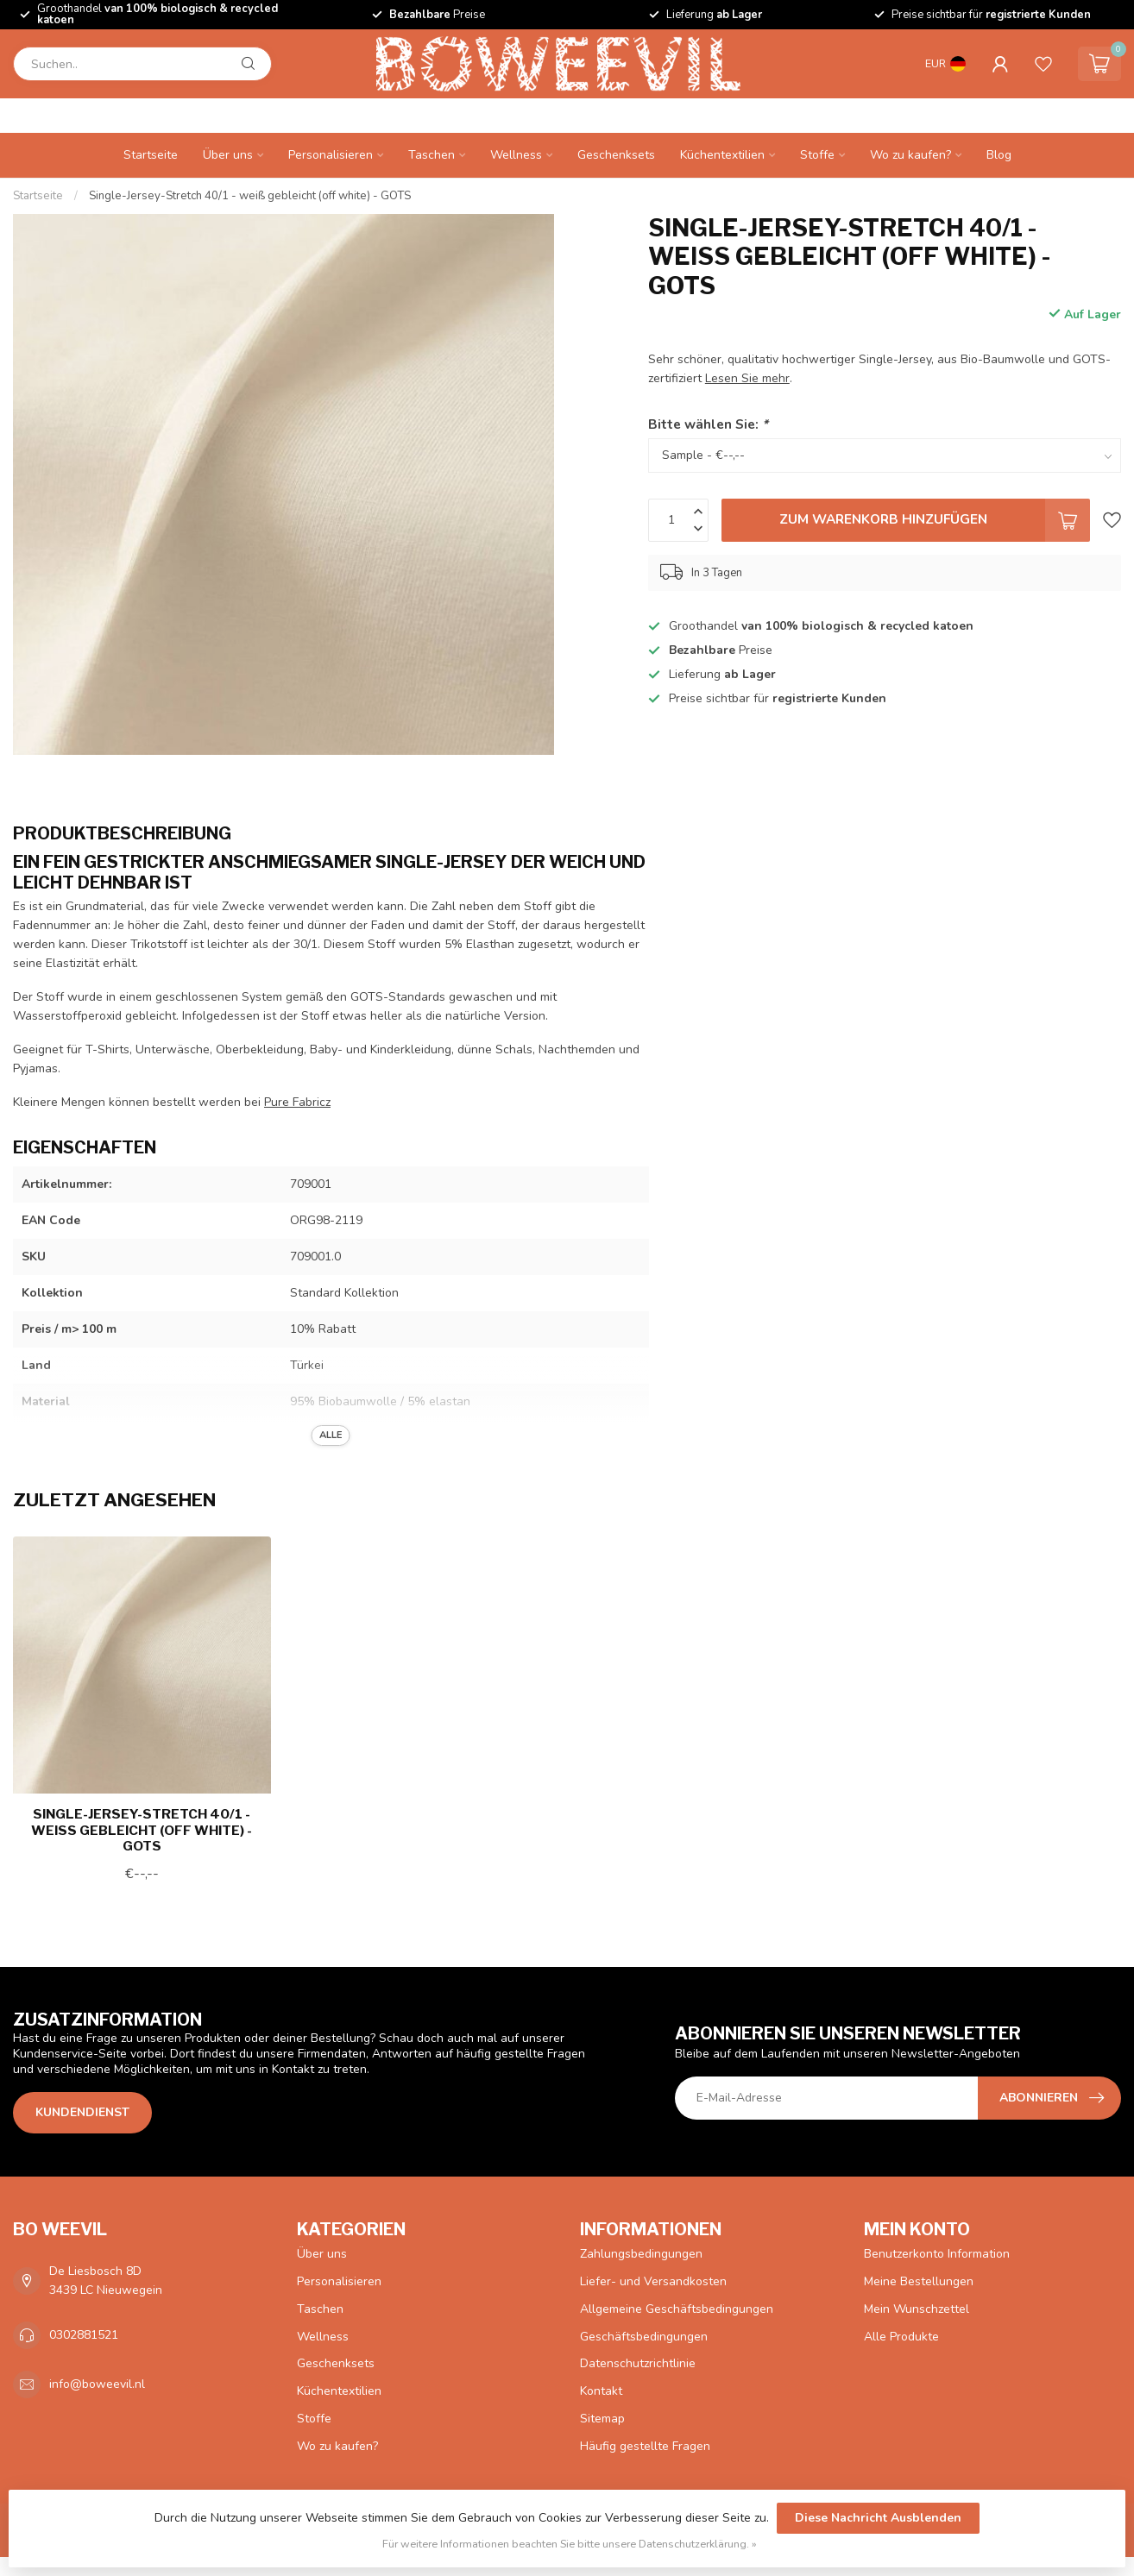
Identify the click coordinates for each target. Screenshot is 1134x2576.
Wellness (516, 155)
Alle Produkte (901, 2336)
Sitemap (602, 2418)
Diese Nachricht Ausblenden (878, 2518)
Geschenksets (616, 155)
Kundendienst (82, 2112)
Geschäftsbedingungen (644, 2336)
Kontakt (601, 2391)
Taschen (431, 155)
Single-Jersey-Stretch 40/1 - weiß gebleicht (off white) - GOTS (250, 196)
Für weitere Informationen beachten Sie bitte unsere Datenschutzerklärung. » (569, 2543)
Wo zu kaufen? (910, 155)
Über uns (228, 155)
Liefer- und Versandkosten (653, 2281)
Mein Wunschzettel (916, 2309)
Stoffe (817, 155)
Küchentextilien (722, 155)
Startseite (150, 155)
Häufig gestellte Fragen (645, 2446)
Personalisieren (330, 155)
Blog (998, 155)
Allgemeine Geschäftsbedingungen (676, 2309)
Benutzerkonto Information (937, 2254)
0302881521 (83, 2335)
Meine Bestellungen (918, 2281)
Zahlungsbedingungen (641, 2254)
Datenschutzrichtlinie (638, 2363)
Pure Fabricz (297, 1102)
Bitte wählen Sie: (708, 424)
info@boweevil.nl (97, 2384)
